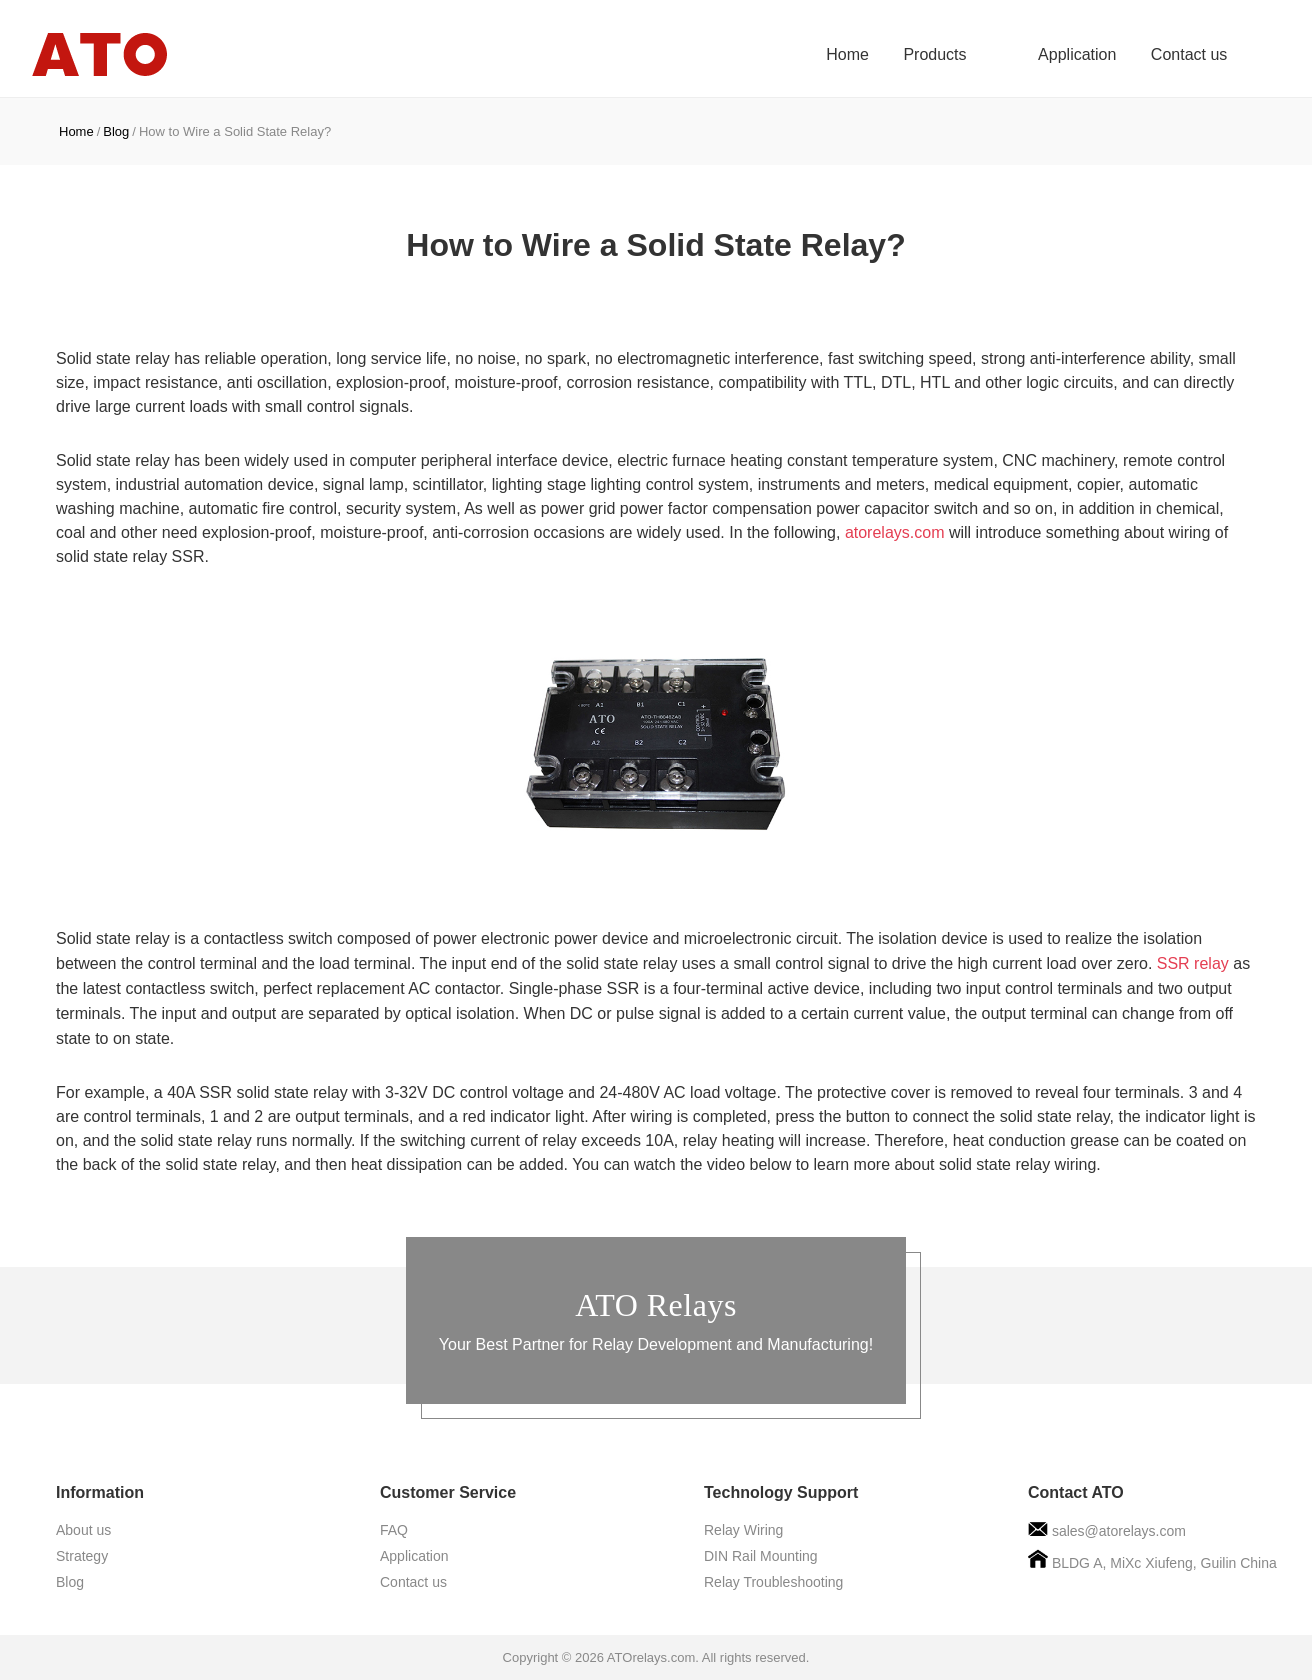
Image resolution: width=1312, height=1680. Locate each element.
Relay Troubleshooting (773, 1582)
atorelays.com (895, 532)
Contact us (1189, 54)
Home (884, 54)
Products (972, 54)
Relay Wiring (743, 1530)
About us (83, 1530)
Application (1077, 54)
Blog (116, 131)
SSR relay (1193, 963)
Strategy (82, 1556)
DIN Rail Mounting (761, 1556)
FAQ (394, 1530)
